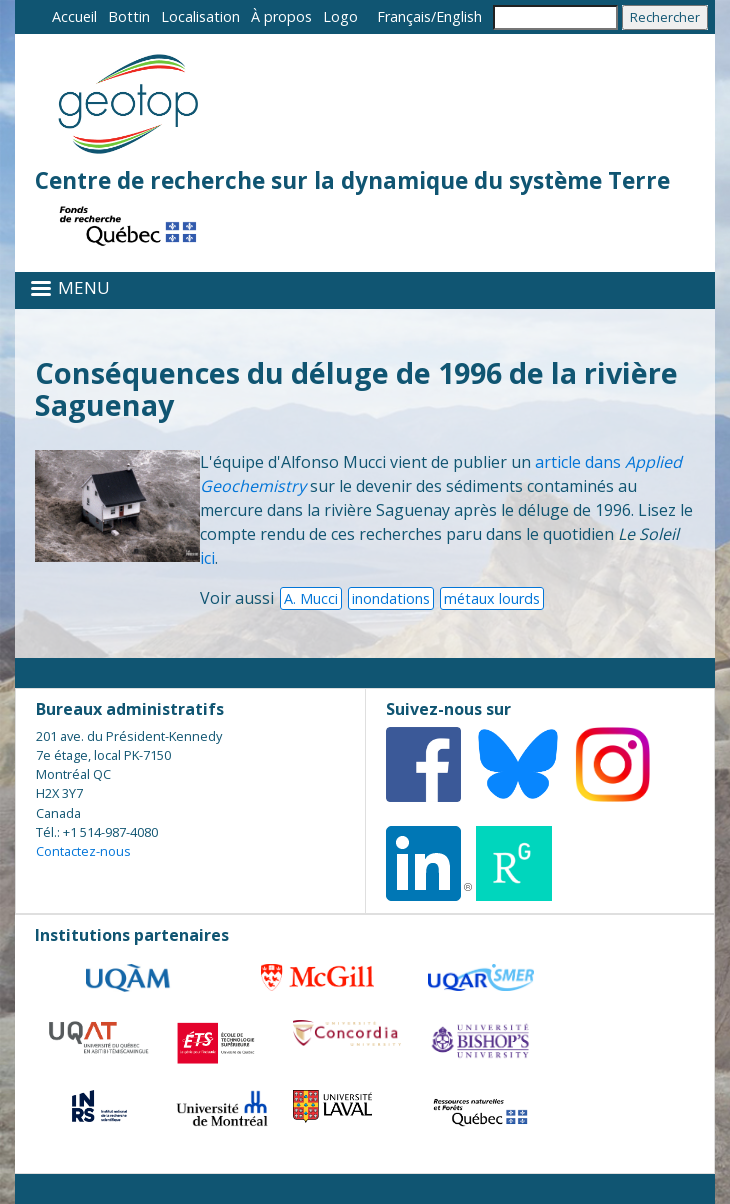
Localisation (200, 16)
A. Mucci (311, 598)
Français (404, 16)
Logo (340, 16)
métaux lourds (492, 598)
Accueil (74, 16)
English (459, 16)
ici (207, 558)
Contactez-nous (83, 851)
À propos (281, 16)
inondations (391, 598)
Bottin (129, 16)
